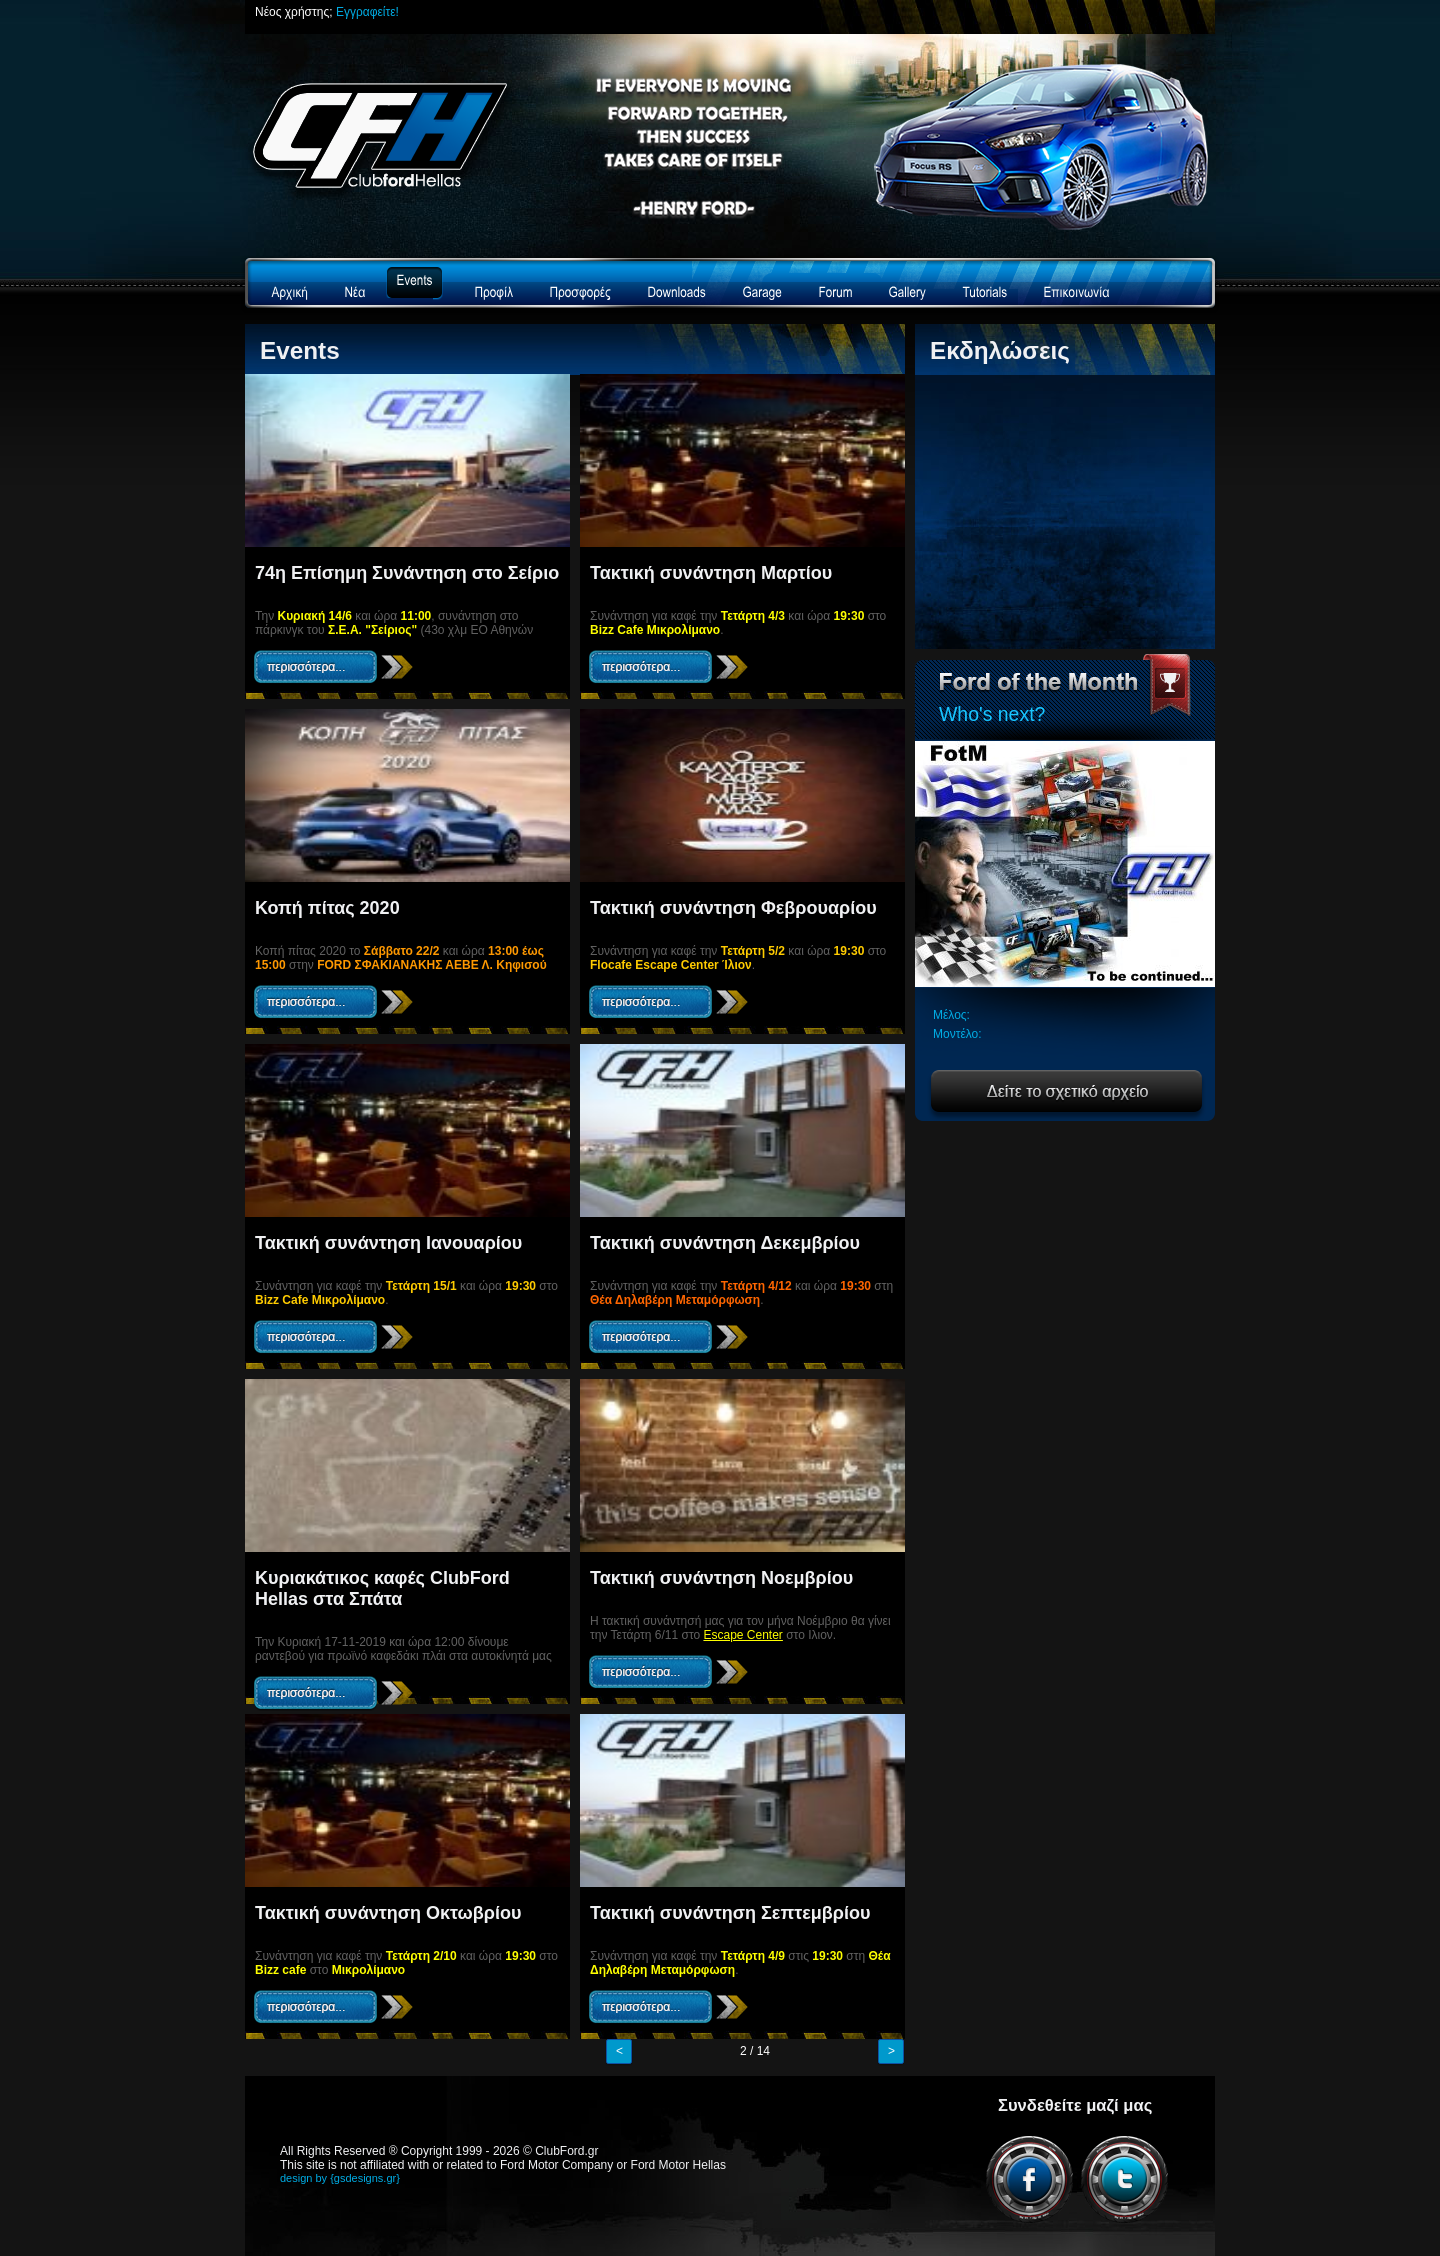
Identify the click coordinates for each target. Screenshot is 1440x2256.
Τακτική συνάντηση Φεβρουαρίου (733, 908)
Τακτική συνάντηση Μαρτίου (711, 573)
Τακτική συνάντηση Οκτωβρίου (388, 1913)
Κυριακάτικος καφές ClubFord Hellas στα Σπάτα (382, 1588)
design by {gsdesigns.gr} (340, 2178)
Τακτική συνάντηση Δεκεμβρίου (725, 1243)
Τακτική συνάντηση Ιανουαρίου (388, 1243)
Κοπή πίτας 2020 (327, 908)
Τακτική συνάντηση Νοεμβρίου (721, 1578)
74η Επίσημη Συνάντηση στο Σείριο (407, 573)
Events (300, 350)
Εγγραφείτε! (367, 12)
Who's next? (992, 714)
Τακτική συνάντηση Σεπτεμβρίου (730, 1913)
